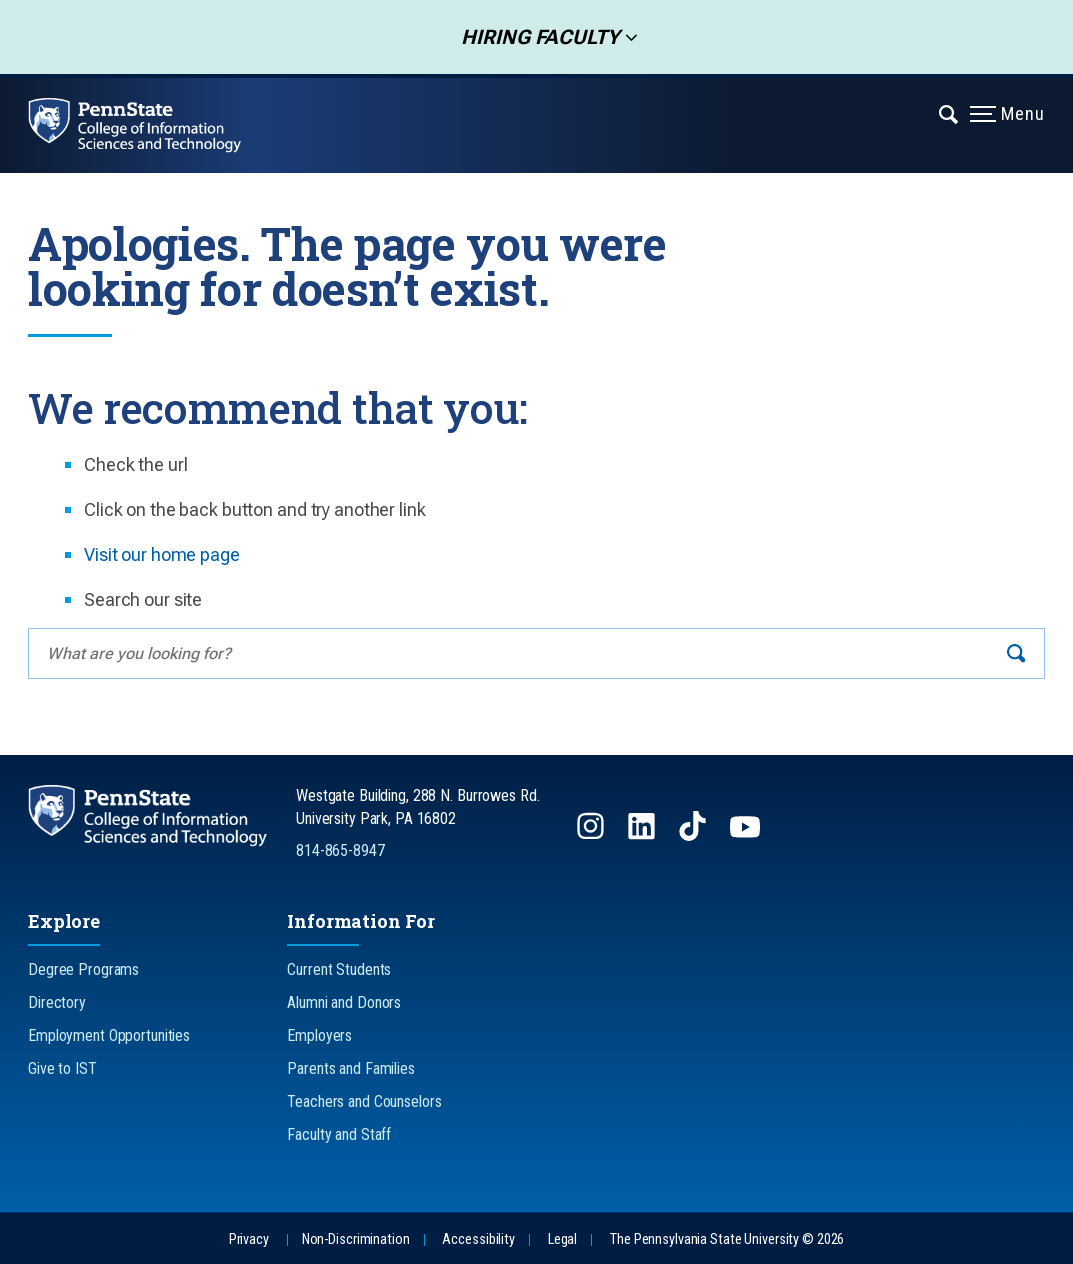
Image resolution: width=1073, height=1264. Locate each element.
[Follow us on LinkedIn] (643, 835)
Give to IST (62, 1068)
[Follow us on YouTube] (747, 835)
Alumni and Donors (344, 1002)
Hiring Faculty (534, 37)
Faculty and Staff (339, 1134)
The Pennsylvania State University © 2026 (727, 1239)
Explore (64, 921)
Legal (562, 1239)
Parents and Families (351, 1068)
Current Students (339, 969)
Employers (319, 1035)
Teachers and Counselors (364, 1101)
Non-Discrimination (356, 1239)
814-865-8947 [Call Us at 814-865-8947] (340, 850)
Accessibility (478, 1239)
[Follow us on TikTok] (694, 835)
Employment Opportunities (109, 1035)
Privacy (249, 1239)
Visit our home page (162, 554)
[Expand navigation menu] (949, 113)
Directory (57, 1002)
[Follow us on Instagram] (592, 835)
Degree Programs (83, 969)
